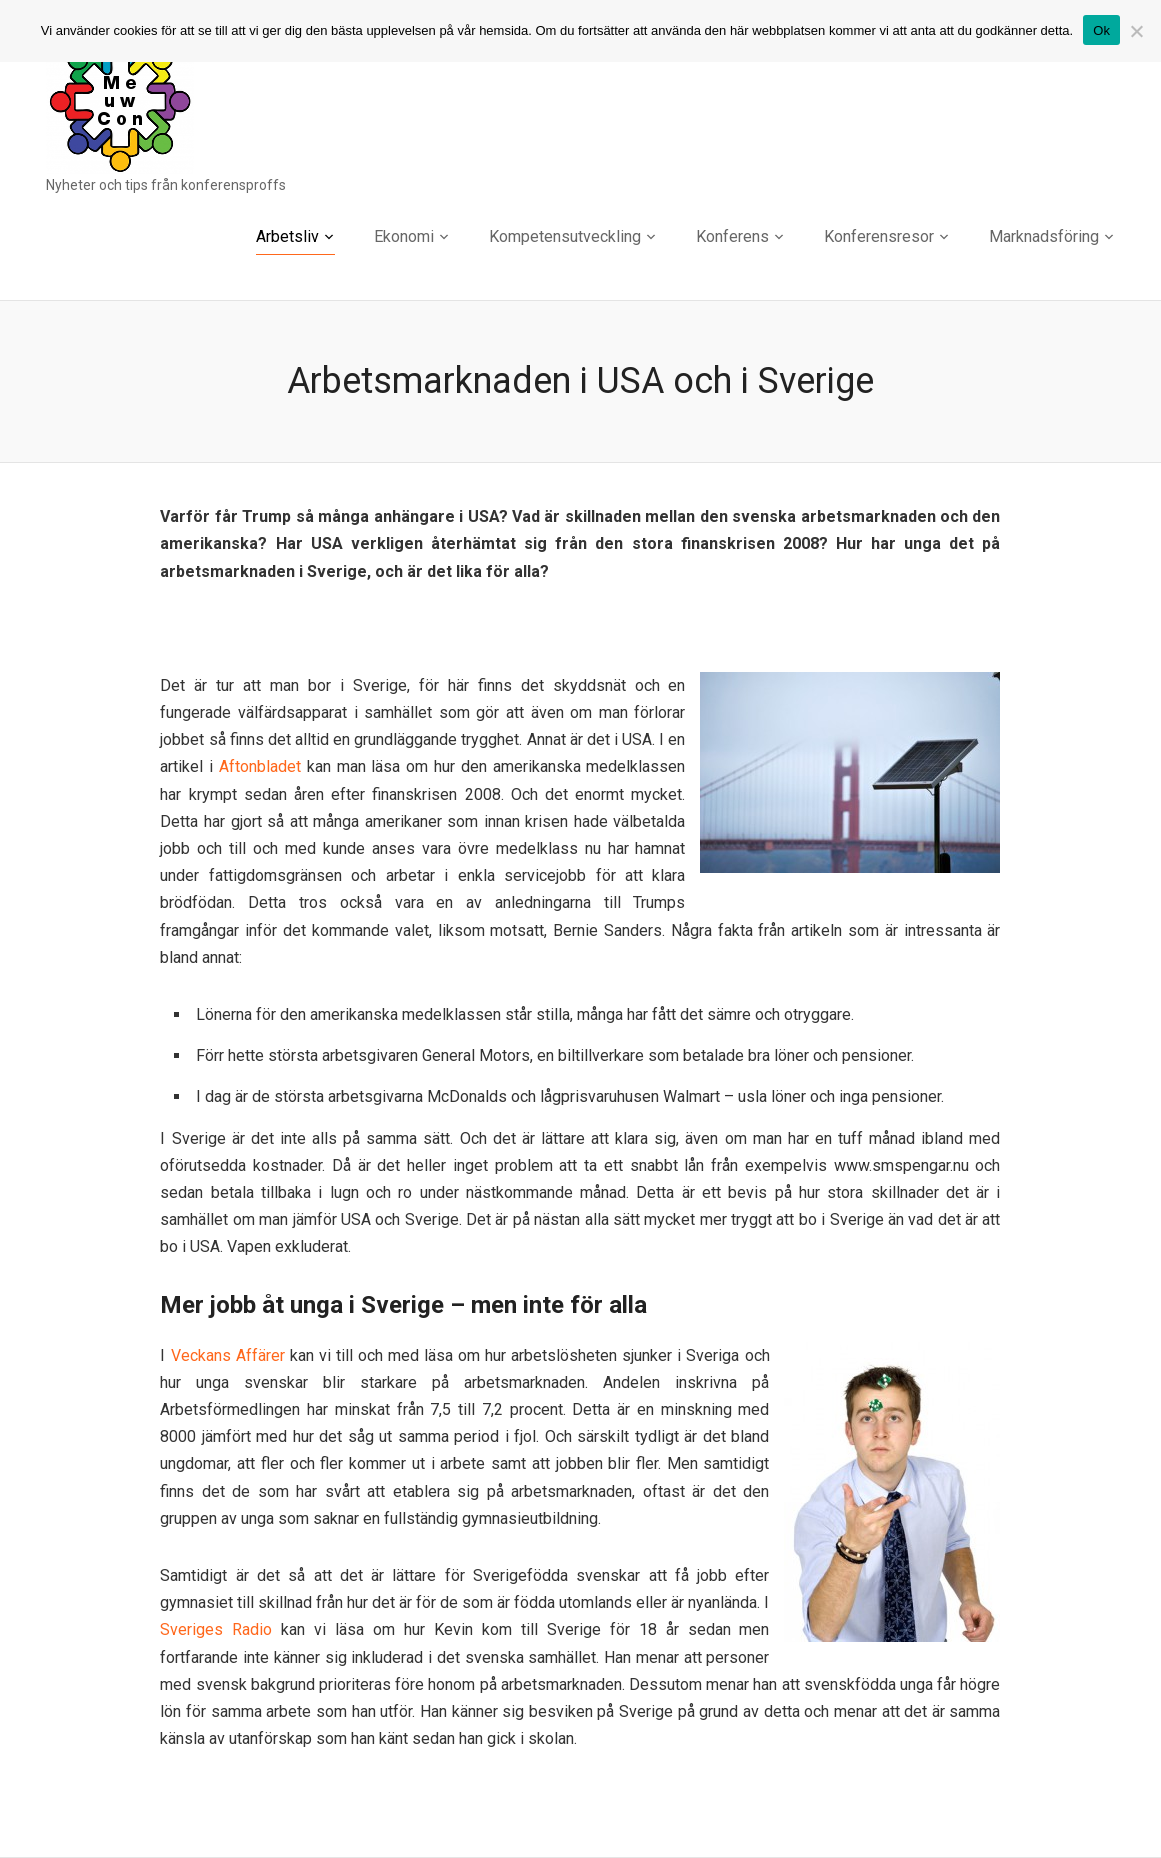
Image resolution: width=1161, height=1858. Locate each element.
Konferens (732, 236)
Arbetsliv (287, 236)
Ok (1101, 30)
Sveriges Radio (216, 1629)
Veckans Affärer (228, 1355)
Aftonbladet (260, 766)
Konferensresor (879, 236)
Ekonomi (404, 236)
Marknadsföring (1044, 236)
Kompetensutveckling (565, 236)
